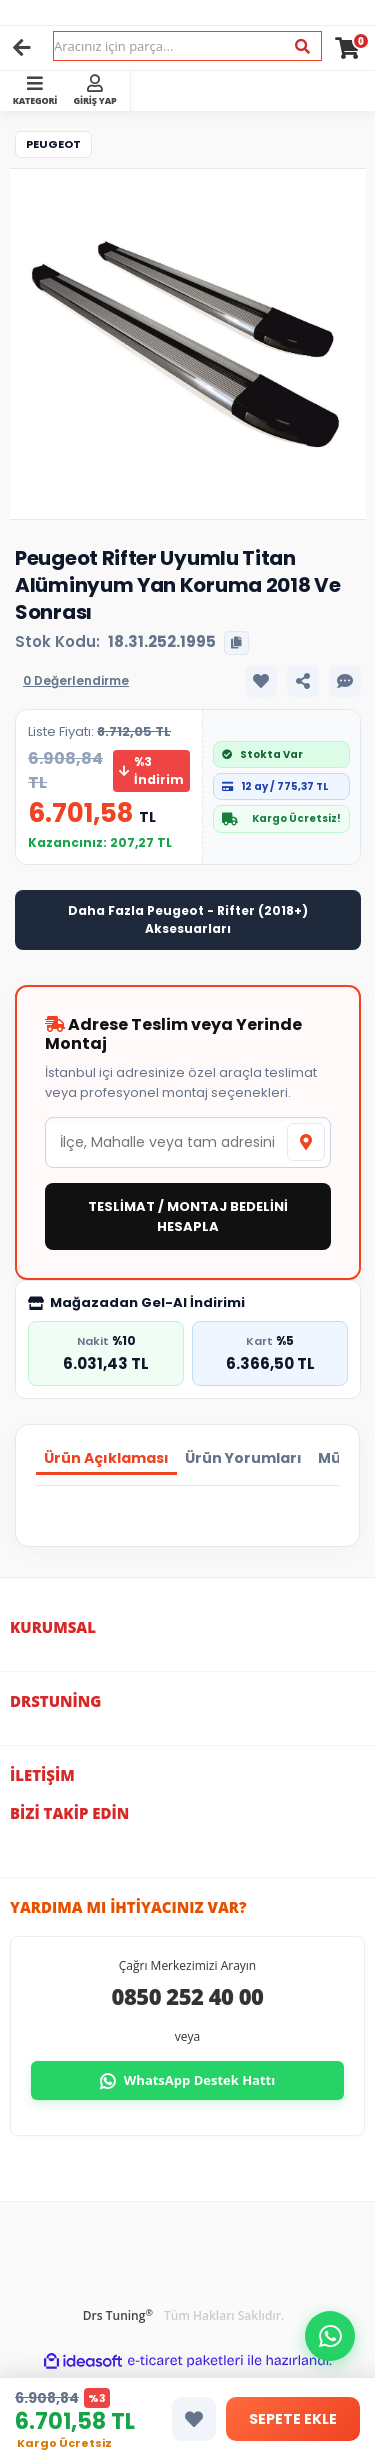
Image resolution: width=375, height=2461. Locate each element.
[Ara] (302, 47)
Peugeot (53, 144)
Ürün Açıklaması (106, 1458)
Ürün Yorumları (243, 1458)
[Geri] (22, 48)
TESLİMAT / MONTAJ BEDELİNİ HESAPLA (188, 1216)
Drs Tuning (118, 2315)
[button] (330, 2336)
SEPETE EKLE (293, 2419)
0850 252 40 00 (188, 1996)
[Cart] (347, 48)
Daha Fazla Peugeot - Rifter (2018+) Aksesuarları (188, 919)
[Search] (187, 46)
